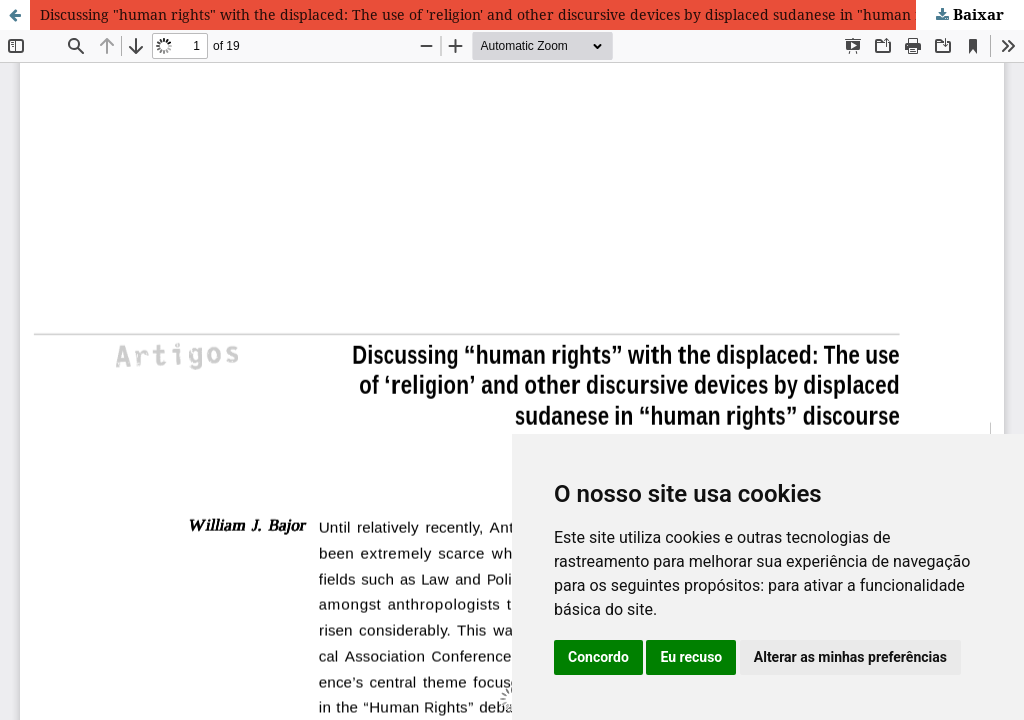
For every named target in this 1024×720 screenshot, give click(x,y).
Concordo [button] (598, 657)
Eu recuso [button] (691, 657)
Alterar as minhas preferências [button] (850, 657)
